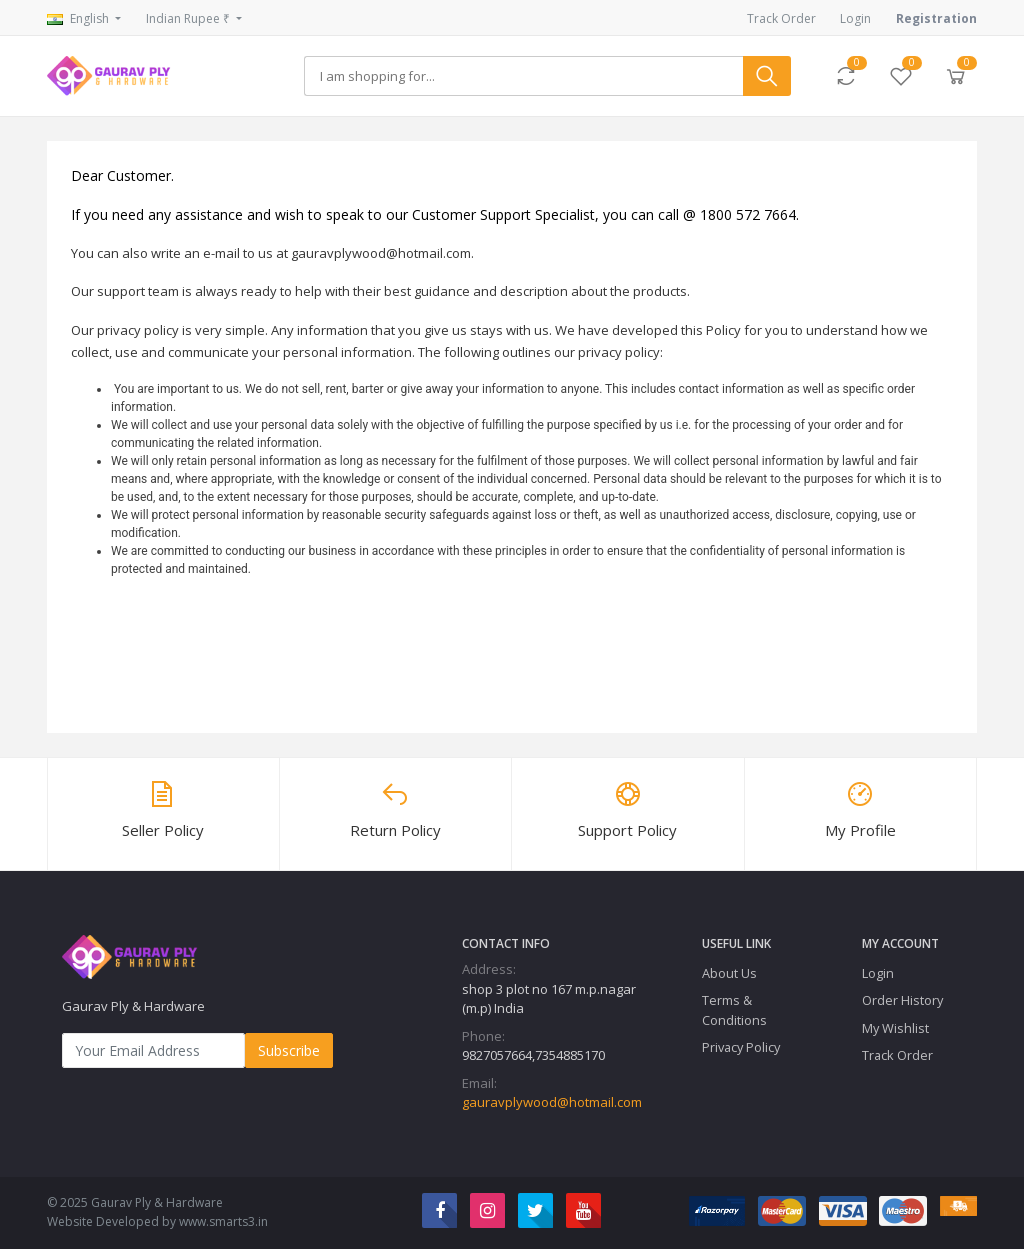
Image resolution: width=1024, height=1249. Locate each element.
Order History (902, 1000)
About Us (729, 973)
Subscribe (289, 1050)
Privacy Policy (741, 1047)
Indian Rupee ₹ (189, 18)
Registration (936, 18)
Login (855, 18)
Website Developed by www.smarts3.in (157, 1221)
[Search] (524, 76)
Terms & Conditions (734, 1009)
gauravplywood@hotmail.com (552, 1102)
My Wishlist (895, 1028)
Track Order (781, 18)
